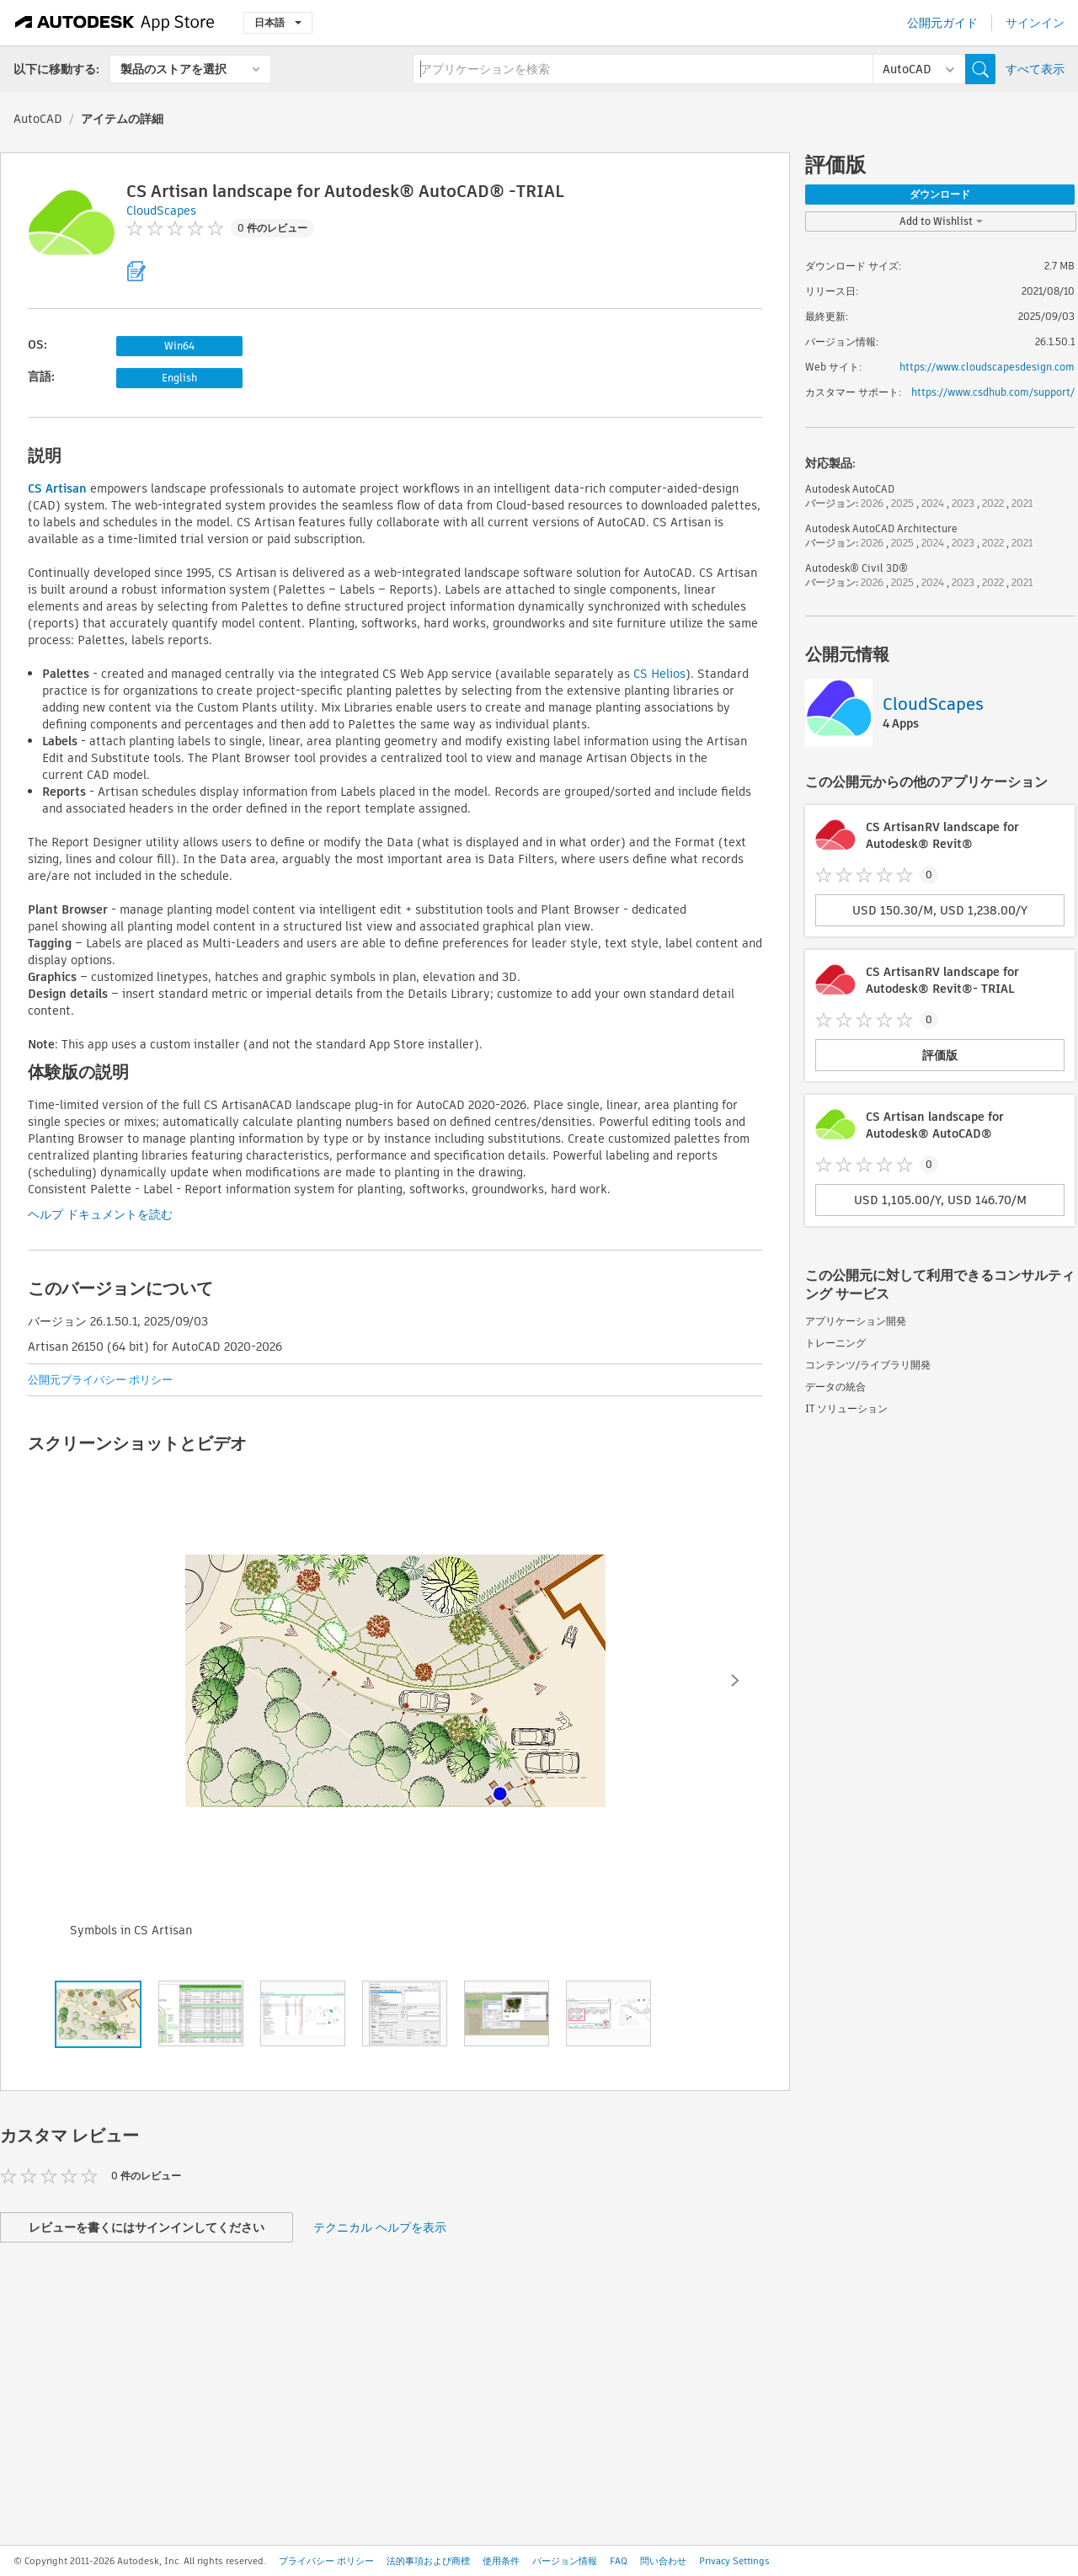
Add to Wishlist (941, 221)
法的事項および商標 (428, 2561)
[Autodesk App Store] (114, 22)
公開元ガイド (942, 22)
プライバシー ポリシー (326, 2561)
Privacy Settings (734, 2561)
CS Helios (659, 673)
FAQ (618, 2561)
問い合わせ (663, 2561)
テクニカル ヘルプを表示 (379, 2227)
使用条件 (501, 2561)
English (179, 378)
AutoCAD (37, 118)
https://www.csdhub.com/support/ (993, 392)
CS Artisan (57, 488)
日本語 (278, 22)
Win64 (179, 346)
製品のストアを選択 (173, 69)
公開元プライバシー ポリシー (100, 1380)
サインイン (1035, 22)
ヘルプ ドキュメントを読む (100, 1214)
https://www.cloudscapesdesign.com (987, 367)
